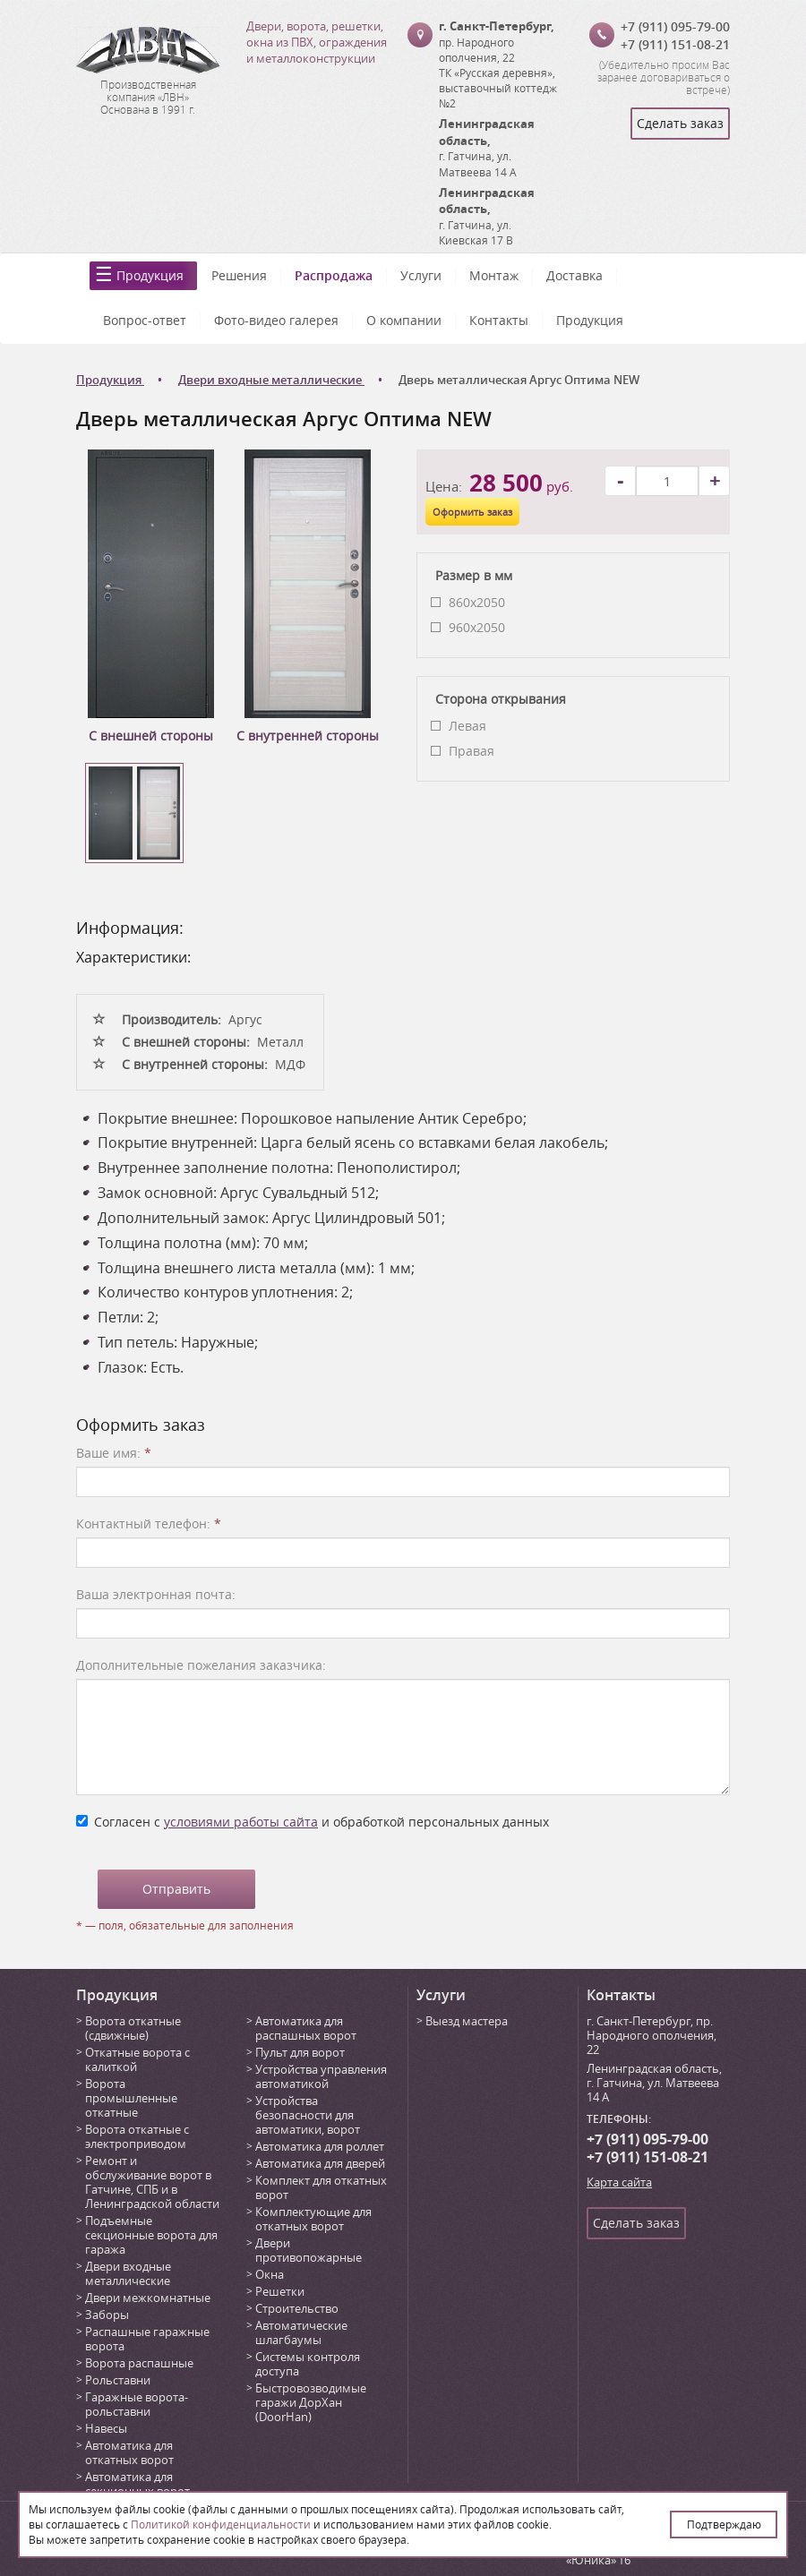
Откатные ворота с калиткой (137, 2059)
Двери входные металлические (128, 2273)
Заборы (107, 2314)
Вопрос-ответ (144, 320)
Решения (239, 275)
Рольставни (117, 2380)
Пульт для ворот (300, 2052)
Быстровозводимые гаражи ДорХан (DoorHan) (310, 2402)
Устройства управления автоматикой (321, 2076)
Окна (269, 2274)
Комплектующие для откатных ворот (313, 2219)
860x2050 (477, 602)
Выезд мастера (466, 2021)
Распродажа (334, 275)
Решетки (279, 2291)
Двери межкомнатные (147, 2297)
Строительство (297, 2308)
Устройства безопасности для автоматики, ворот (307, 2114)
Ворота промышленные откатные (131, 2097)
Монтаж (494, 275)
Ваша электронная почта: (156, 1594)
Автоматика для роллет (319, 2146)
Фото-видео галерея (276, 320)
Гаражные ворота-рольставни (136, 2404)
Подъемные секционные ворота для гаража (151, 2234)
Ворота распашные (139, 2363)
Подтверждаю (724, 2524)
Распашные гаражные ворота (147, 2339)
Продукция (150, 275)
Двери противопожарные (308, 2250)
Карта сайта (619, 2182)
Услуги (421, 275)
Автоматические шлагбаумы (301, 2332)
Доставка (574, 275)
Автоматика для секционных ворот (137, 2484)
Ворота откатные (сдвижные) (133, 2028)
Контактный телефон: (148, 1523)
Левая (467, 725)
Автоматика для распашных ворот (305, 2028)
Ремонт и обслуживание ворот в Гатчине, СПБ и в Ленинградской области (152, 2182)
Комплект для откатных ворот (321, 2187)
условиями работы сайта (241, 1821)
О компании (404, 320)
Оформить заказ (472, 511)
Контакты (498, 320)
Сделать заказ (680, 123)
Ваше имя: (113, 1452)
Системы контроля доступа (307, 2364)
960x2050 (477, 627)
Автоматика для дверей (320, 2163)
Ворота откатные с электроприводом (137, 2136)
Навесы (106, 2428)
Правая (471, 750)
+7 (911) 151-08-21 (675, 44)
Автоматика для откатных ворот (129, 2452)
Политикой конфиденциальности (221, 2524)
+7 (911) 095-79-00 (675, 26)
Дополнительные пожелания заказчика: (201, 1664)
